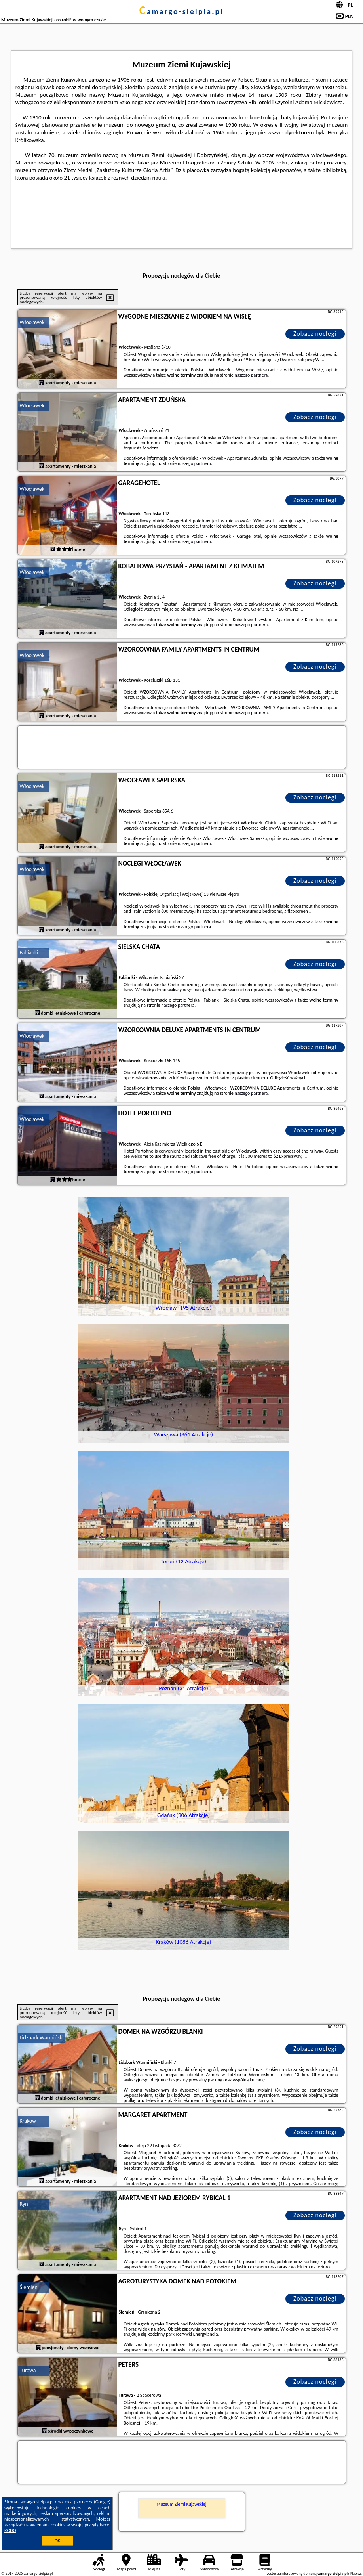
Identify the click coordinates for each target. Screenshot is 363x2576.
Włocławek (32, 322)
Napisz (355, 2573)
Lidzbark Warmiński (42, 2037)
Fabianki (29, 952)
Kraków (28, 2120)
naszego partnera (251, 375)
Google (102, 2502)
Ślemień (29, 2287)
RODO (10, 2530)
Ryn (24, 2204)
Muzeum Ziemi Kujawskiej (181, 2504)
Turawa (28, 2370)
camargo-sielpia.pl (181, 11)
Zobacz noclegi (314, 333)
